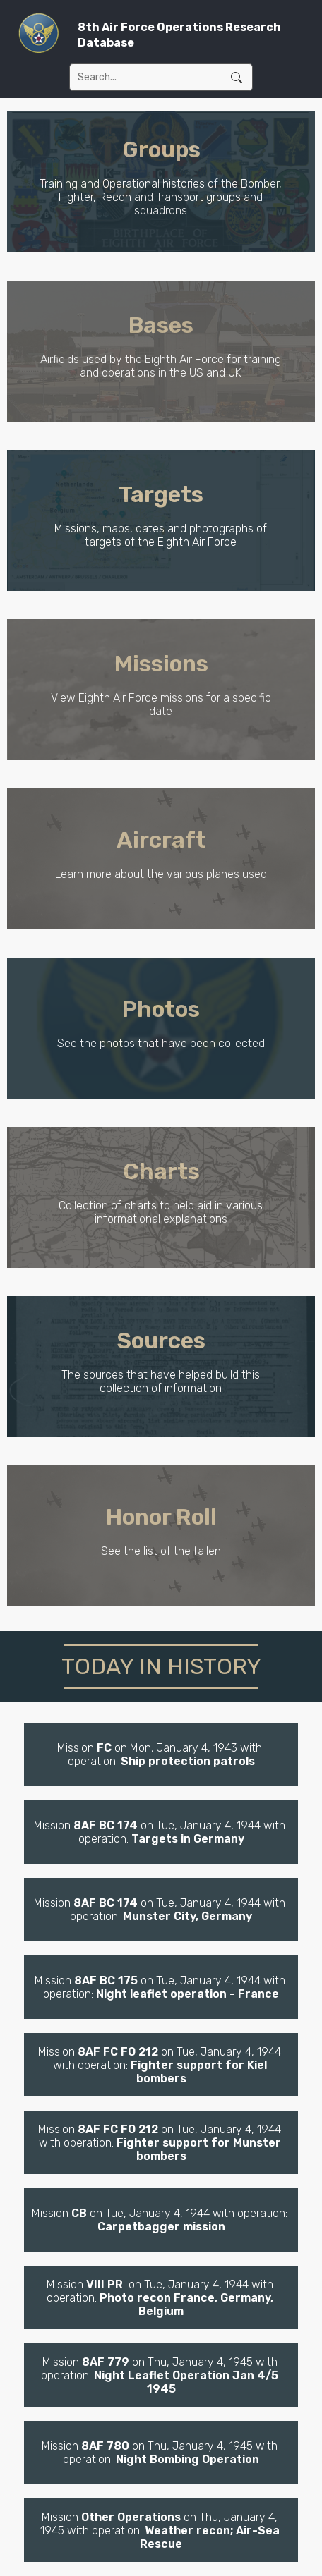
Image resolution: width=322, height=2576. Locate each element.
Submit (236, 77)
